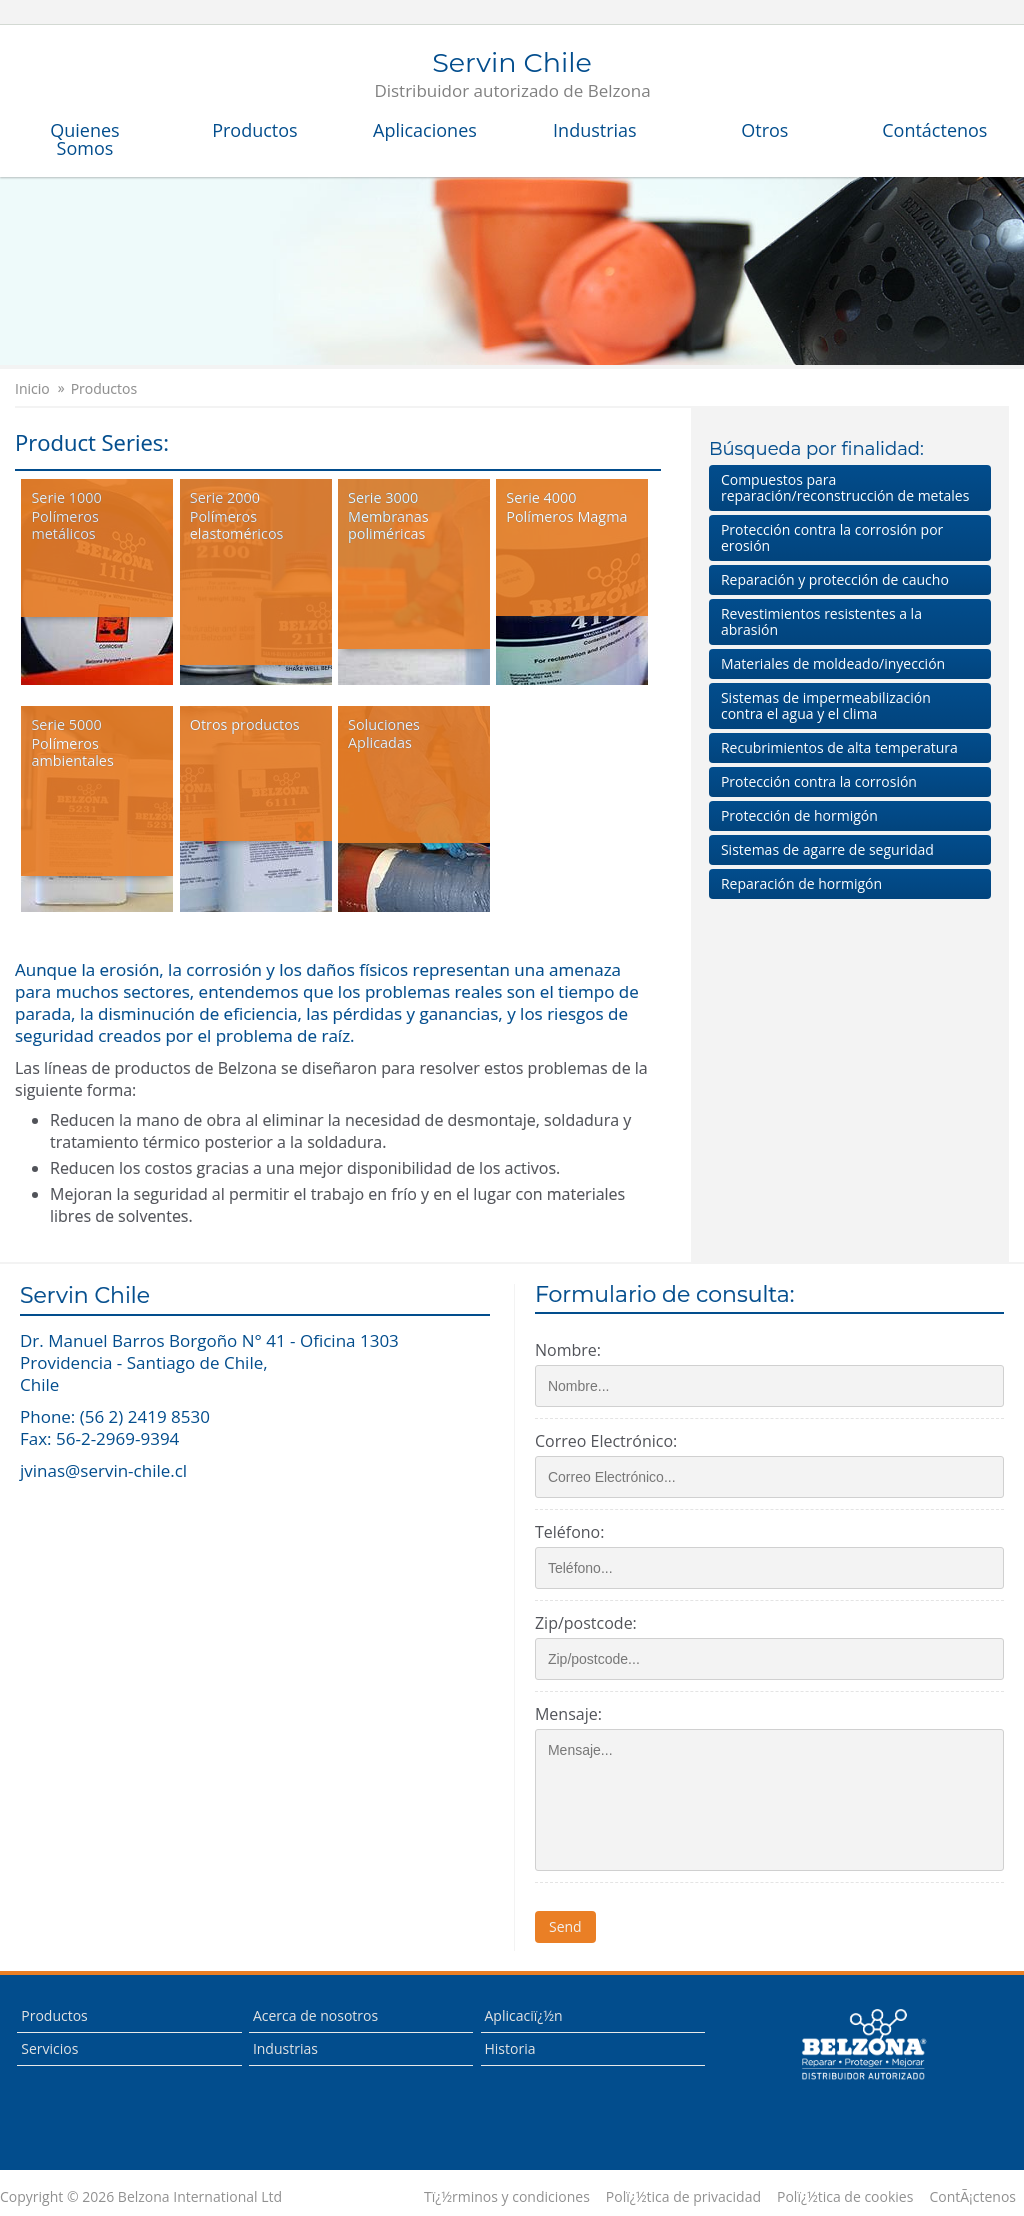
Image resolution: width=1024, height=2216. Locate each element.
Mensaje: (574, 1714)
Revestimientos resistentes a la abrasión (821, 621)
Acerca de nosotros (315, 2015)
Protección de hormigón (799, 815)
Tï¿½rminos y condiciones (507, 2197)
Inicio (32, 389)
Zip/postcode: (592, 1623)
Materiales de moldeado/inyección (833, 663)
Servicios (49, 2048)
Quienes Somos (84, 139)
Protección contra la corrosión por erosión (832, 537)
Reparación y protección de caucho (835, 579)
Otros (764, 130)
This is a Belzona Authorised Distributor (863, 2045)
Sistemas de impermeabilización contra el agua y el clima (826, 705)
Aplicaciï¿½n (524, 2015)
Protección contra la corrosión (819, 781)
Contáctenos (934, 130)
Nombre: (574, 1350)
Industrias (595, 130)
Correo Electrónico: (612, 1441)
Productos (255, 130)
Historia (510, 2048)
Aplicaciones (425, 130)
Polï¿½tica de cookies (845, 2197)
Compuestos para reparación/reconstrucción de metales (845, 487)
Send (571, 1926)
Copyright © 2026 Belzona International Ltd (141, 2197)
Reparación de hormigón (801, 883)
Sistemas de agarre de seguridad (827, 849)
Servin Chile (512, 76)
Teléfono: (575, 1532)
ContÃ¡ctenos (972, 2197)
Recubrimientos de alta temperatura (839, 747)
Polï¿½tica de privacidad (683, 2197)
